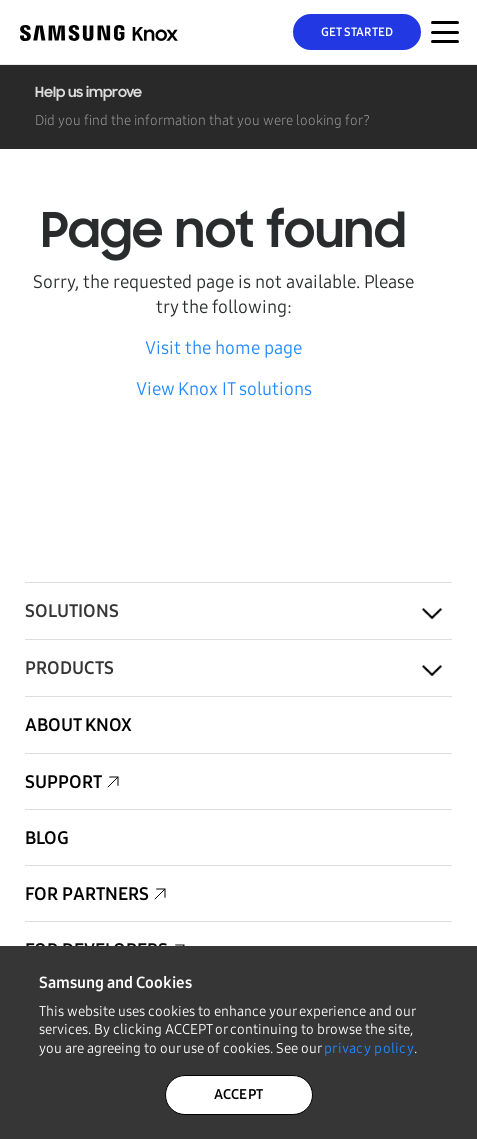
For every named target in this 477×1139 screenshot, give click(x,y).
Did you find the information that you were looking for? (202, 120)
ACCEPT (239, 1094)
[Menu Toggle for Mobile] (445, 32)
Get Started (357, 32)
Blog (47, 838)
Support (63, 782)
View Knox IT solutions (224, 389)
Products (69, 668)
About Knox (78, 725)
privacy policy (369, 1048)
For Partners (87, 894)
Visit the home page (223, 348)
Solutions (72, 611)
